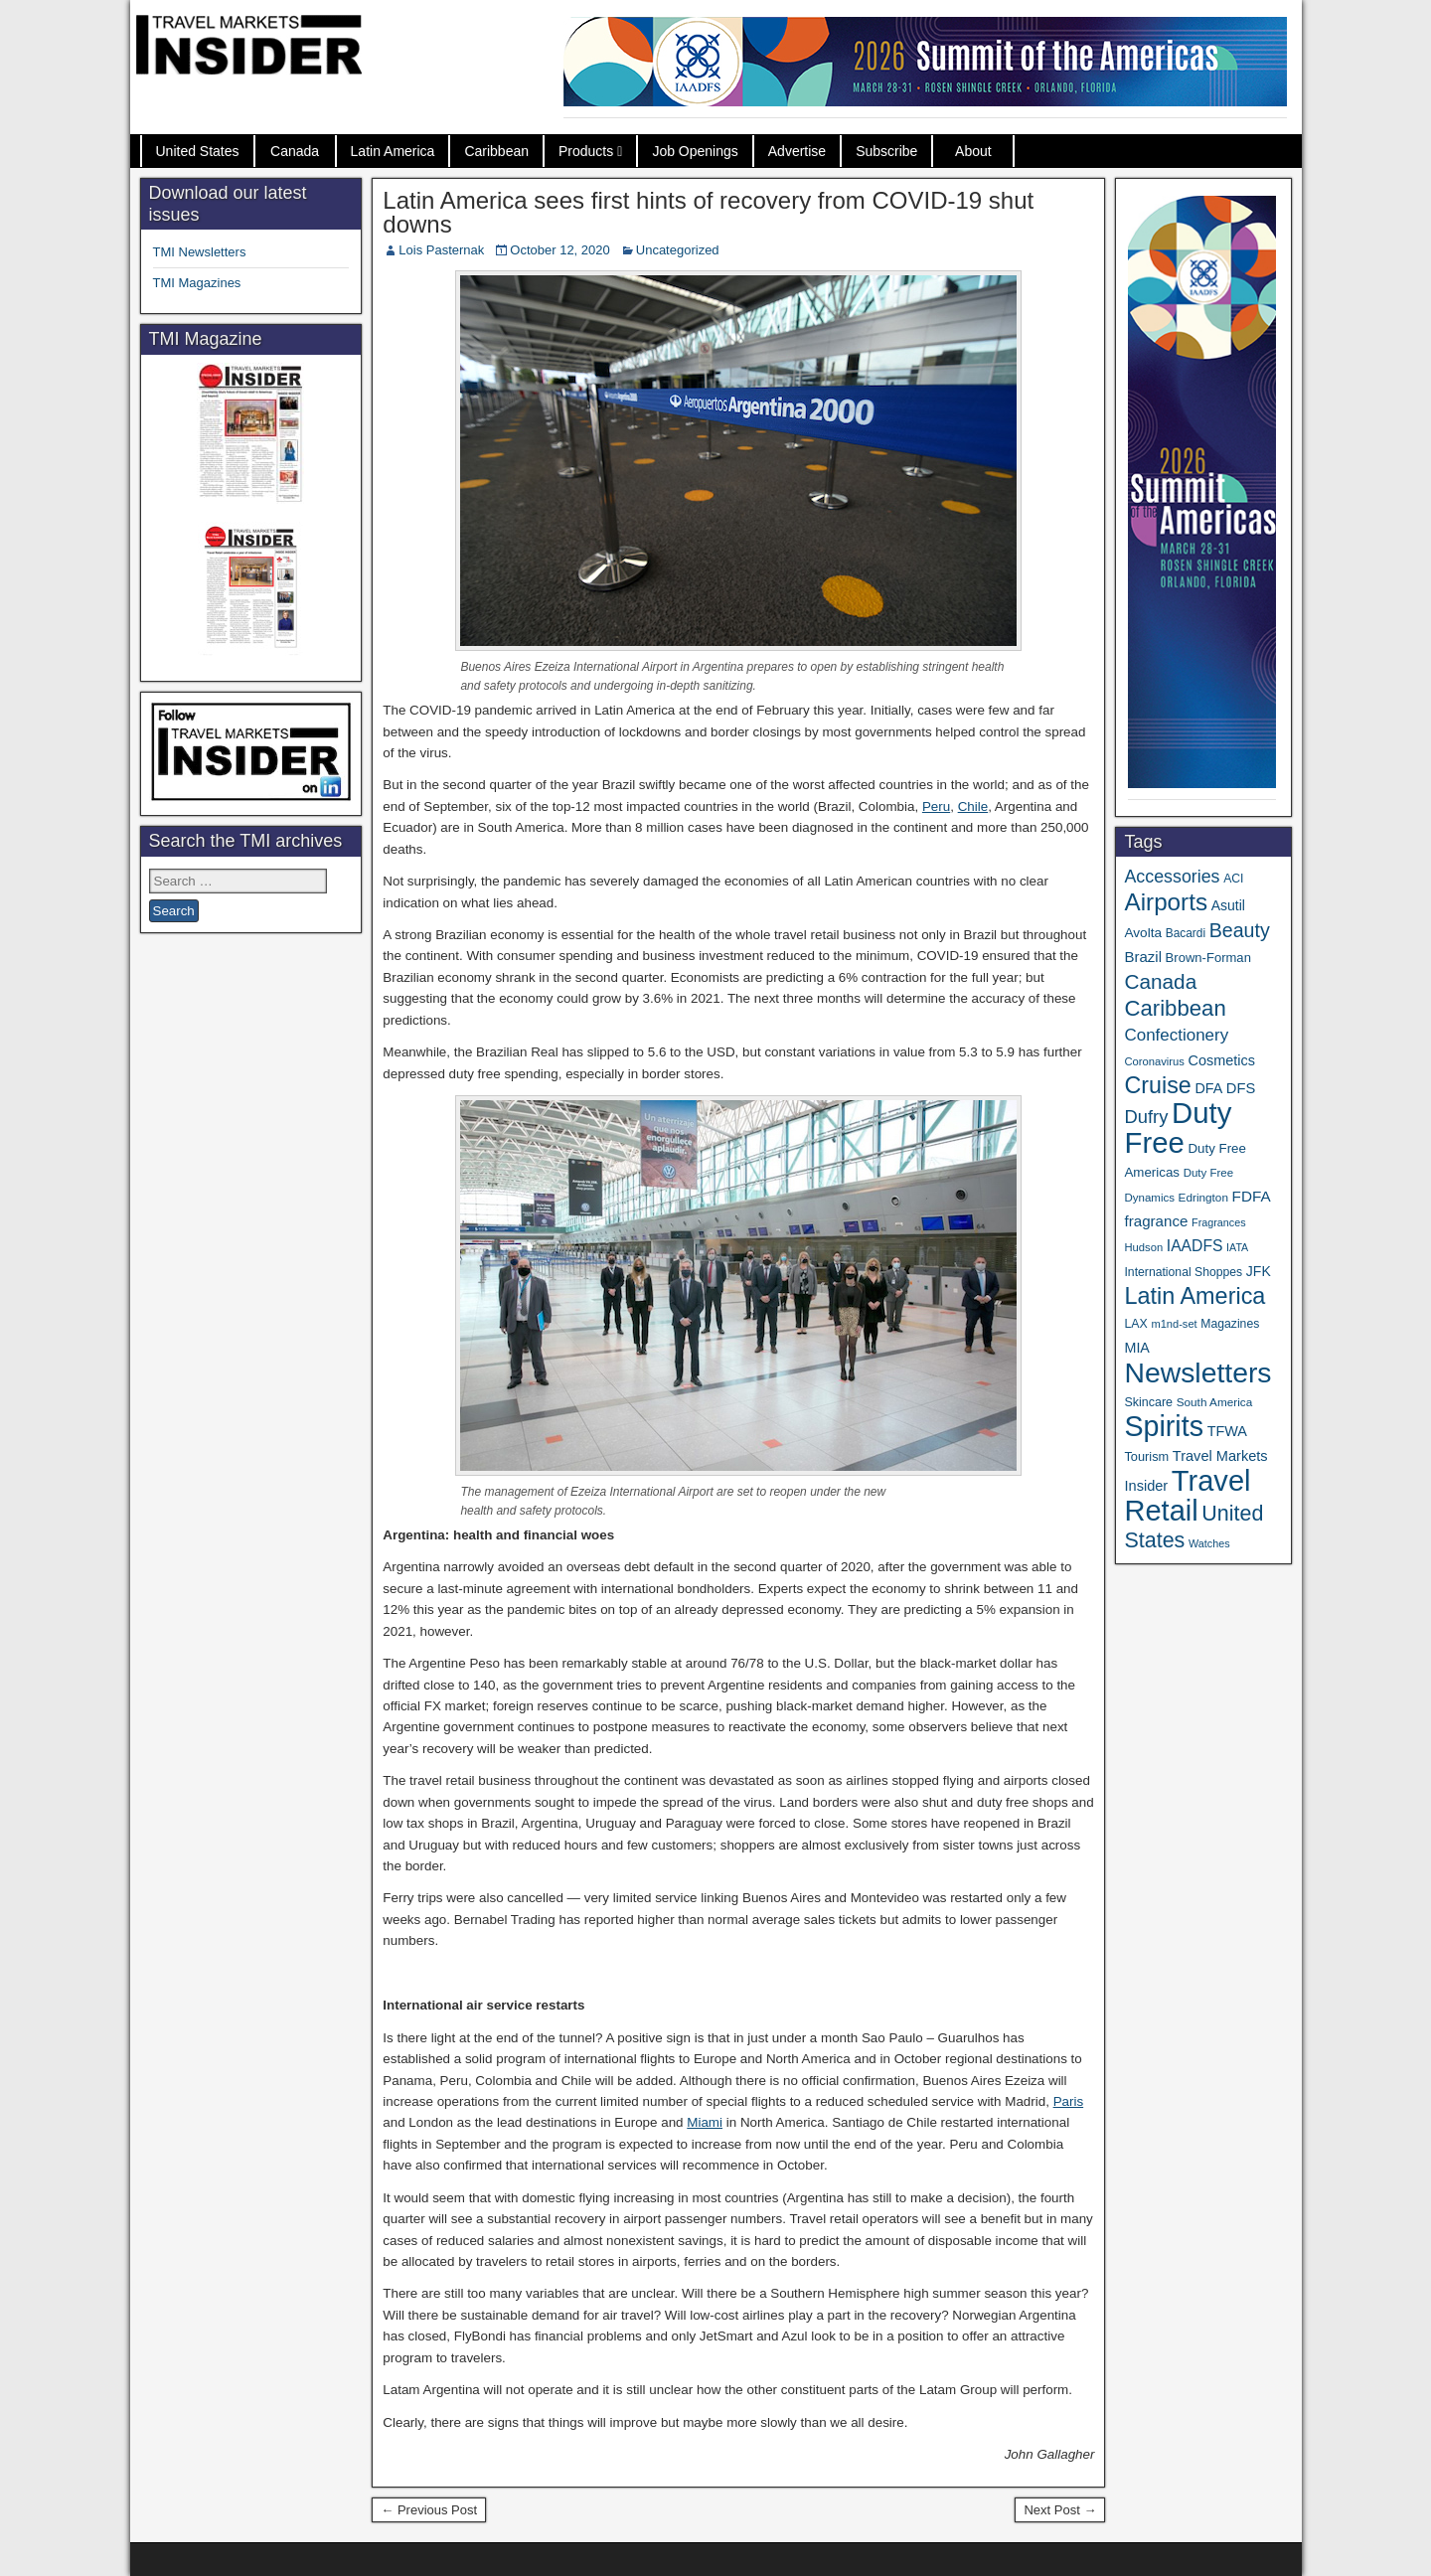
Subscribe (886, 151)
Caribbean (496, 151)
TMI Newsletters (199, 251)
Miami (704, 2122)
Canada (294, 151)
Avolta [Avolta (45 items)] (1143, 932)
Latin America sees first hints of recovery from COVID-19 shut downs (708, 212)
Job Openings (694, 151)
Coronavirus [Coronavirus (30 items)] (1154, 1061)
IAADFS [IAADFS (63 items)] (1195, 1245)
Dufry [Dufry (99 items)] (1146, 1116)
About (973, 151)
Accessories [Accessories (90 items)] (1171, 876)
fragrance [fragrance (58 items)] (1156, 1220)
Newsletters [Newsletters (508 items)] (1197, 1372)
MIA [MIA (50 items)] (1136, 1348)
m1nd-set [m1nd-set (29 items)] (1173, 1324)
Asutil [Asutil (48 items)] (1228, 905)
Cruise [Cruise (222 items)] (1157, 1085)
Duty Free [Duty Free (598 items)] (1177, 1127)
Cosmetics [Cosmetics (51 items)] (1222, 1060)
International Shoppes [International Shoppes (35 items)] (1183, 1272)
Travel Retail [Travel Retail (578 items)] (1187, 1496)
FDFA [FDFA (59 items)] (1251, 1196)
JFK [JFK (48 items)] (1258, 1271)
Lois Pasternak (441, 249)
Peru (936, 806)
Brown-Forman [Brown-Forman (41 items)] (1208, 957)
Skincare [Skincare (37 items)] (1148, 1402)
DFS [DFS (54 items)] (1240, 1088)
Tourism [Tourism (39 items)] (1146, 1456)
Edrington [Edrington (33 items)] (1203, 1197)
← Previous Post (429, 2509)
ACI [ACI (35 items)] (1233, 879)
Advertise (797, 151)
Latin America (393, 151)
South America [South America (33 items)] (1215, 1401)
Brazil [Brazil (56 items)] (1143, 956)
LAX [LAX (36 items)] (1135, 1324)
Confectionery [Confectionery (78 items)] (1176, 1035)
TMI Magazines (197, 282)
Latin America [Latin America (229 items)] (1194, 1296)
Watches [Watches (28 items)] (1209, 1543)
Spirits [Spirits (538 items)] (1163, 1426)
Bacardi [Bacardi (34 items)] (1185, 933)
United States (197, 151)
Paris (1068, 2101)
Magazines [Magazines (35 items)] (1229, 1324)
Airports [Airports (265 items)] (1165, 901)
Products (585, 151)
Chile (973, 806)
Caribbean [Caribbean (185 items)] (1174, 1008)
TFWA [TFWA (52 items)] (1227, 1431)
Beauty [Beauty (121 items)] (1239, 930)
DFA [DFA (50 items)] (1208, 1088)
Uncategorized (677, 249)
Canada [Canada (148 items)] (1160, 981)
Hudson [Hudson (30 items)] (1143, 1247)
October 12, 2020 (559, 249)
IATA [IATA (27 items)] (1237, 1247)
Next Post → (1060, 2509)
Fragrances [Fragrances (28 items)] (1219, 1222)
